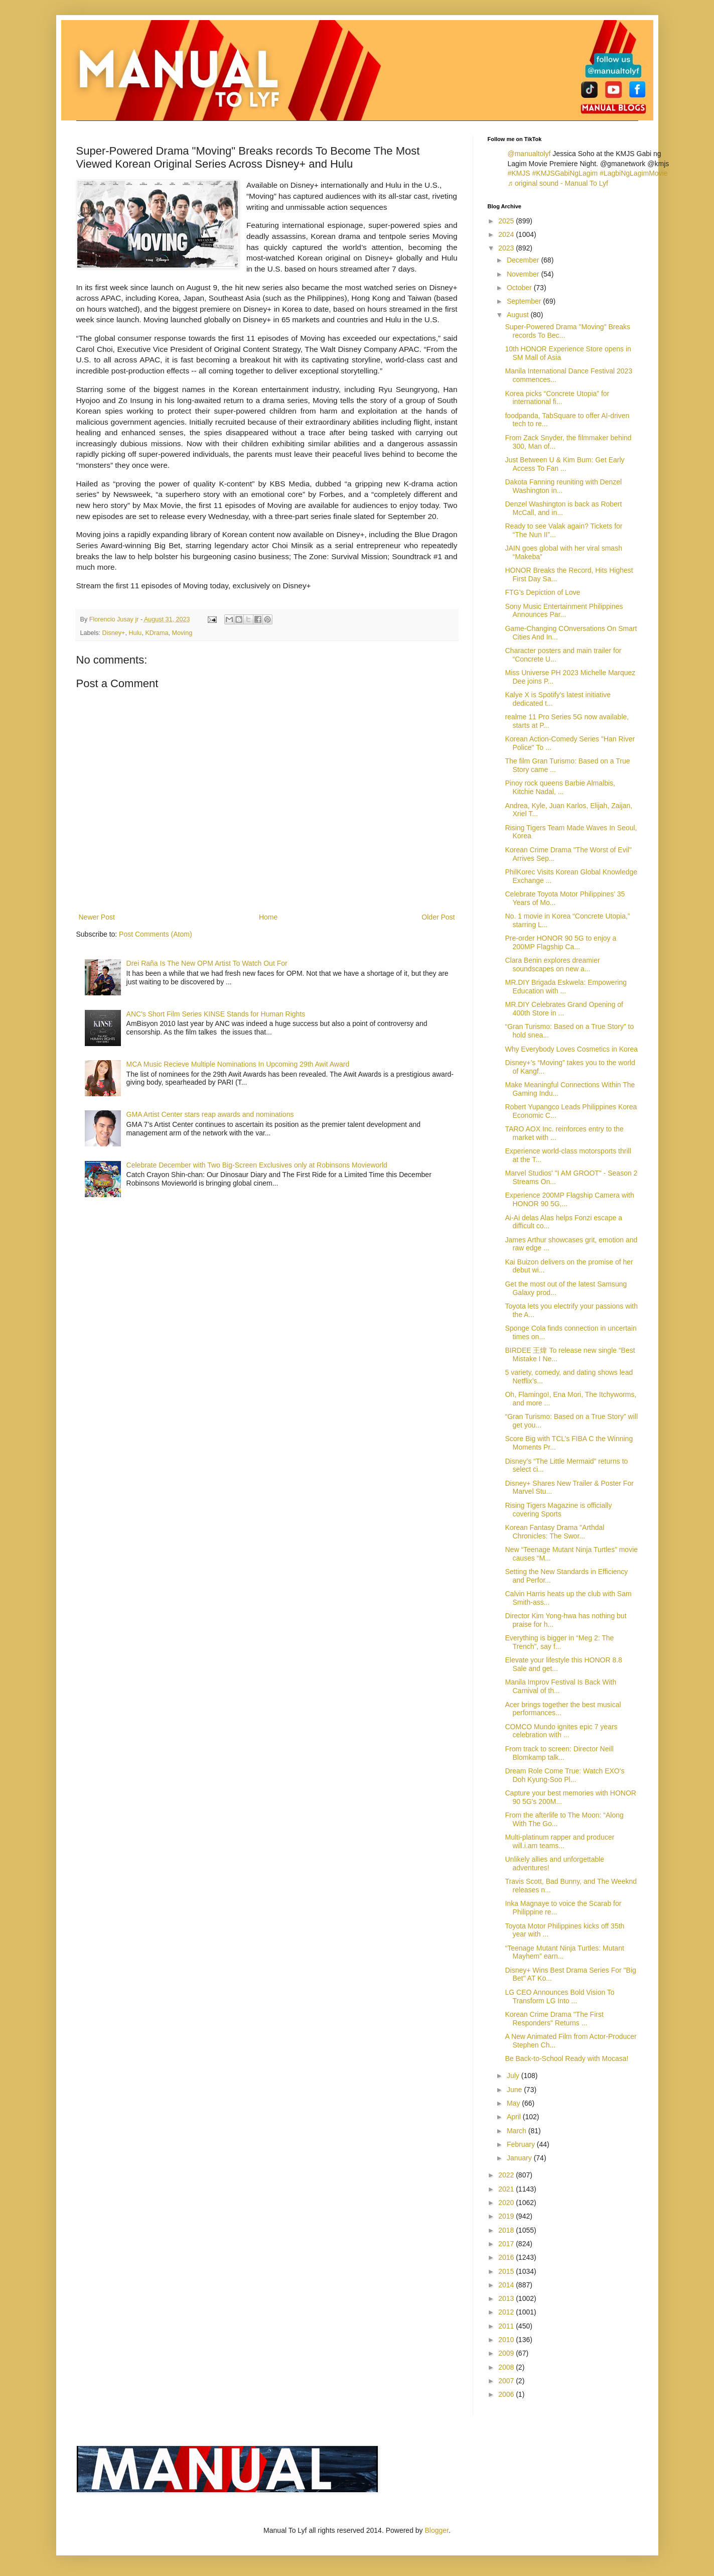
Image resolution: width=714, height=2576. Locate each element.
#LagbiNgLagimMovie (633, 173)
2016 (507, 2257)
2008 (507, 2367)
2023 (507, 248)
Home (268, 917)
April (515, 2117)
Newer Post (97, 917)
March (517, 2131)
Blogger (437, 2530)
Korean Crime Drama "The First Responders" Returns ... (554, 2018)
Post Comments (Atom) (155, 934)
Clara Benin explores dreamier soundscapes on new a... (552, 964)
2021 (507, 2189)
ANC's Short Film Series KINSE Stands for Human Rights (216, 1014)
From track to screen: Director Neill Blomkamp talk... (559, 1753)
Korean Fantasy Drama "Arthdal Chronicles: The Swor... (554, 1531)
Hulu (134, 632)
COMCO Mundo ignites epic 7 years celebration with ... (561, 1731)
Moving (182, 632)
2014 (507, 2285)
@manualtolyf (529, 154)
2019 (507, 2216)
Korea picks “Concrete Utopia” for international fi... (557, 398)
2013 (507, 2298)
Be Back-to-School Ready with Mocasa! (566, 2058)
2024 (507, 234)
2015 (507, 2271)
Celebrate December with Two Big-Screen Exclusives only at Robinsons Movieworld (256, 1165)
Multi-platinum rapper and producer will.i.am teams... (559, 1841)
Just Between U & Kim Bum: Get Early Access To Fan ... (564, 464)
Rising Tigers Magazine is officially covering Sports (558, 1509)
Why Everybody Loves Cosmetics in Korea (571, 1049)
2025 (507, 221)
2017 (507, 2244)
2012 (507, 2312)
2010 (507, 2340)
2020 (507, 2203)
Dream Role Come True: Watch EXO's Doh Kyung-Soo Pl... (564, 1775)
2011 (507, 2326)
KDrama (156, 632)
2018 (507, 2230)
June (515, 2090)
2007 (507, 2381)
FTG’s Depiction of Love (542, 592)
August (518, 315)
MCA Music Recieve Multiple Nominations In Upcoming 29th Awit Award (238, 1064)
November (524, 274)
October (520, 288)
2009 (507, 2353)
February (522, 2144)
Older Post (438, 917)
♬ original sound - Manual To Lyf (558, 183)
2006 (507, 2394)
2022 (507, 2175)
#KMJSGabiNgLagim (565, 173)
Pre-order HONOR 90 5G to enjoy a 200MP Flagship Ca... (560, 942)
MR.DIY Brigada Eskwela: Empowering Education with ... (566, 986)
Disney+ (113, 632)
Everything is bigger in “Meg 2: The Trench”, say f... (559, 1642)
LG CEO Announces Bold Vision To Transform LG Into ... (559, 1996)
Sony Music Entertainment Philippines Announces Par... (564, 610)
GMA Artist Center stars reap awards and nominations (210, 1114)
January (520, 2158)
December (524, 260)
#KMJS (519, 173)
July (514, 2076)
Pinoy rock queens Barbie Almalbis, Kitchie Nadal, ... (560, 787)
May (514, 2103)
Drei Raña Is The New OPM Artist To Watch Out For (207, 963)
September (525, 301)
